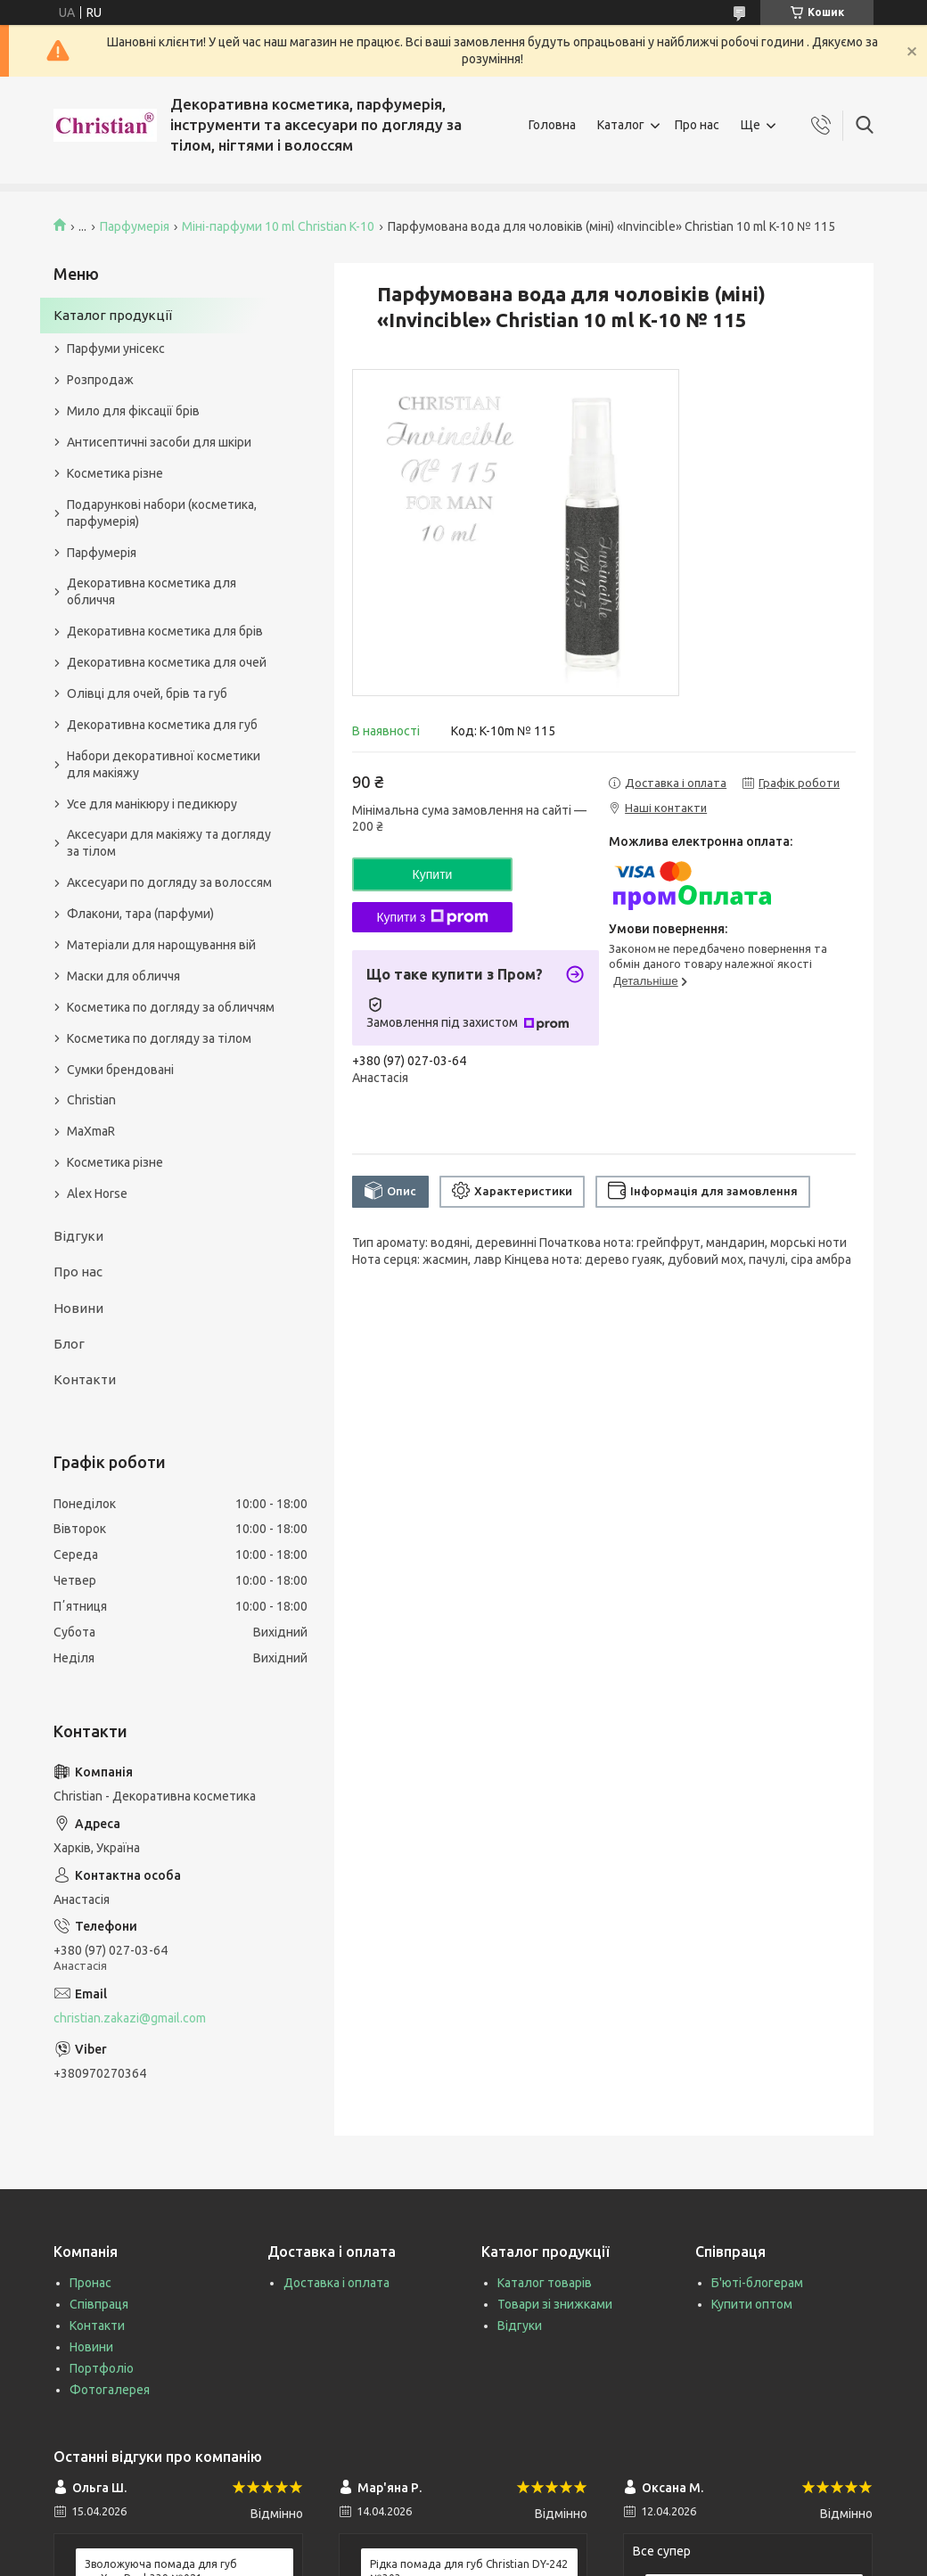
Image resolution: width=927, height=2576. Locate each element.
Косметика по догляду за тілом (159, 1038)
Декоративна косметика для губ (162, 725)
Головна (552, 125)
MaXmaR (91, 1131)
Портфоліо (102, 2368)
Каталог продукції (112, 315)
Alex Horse (97, 1193)
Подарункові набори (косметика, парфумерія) (162, 513)
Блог (69, 1343)
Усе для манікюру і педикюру (152, 804)
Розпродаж (100, 380)
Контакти (84, 1379)
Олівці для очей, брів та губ (147, 693)
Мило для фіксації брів (133, 411)
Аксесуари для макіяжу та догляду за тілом (169, 842)
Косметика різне (115, 473)
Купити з (432, 917)
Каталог (620, 125)
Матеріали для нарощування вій (161, 945)
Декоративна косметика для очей (167, 662)
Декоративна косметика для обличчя (151, 591)
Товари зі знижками (554, 2304)
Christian (91, 1100)
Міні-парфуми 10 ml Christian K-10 (278, 226)
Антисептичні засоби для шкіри (159, 442)
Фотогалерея (110, 2390)
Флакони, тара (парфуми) (140, 914)
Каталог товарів (544, 2283)
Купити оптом (751, 2304)
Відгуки (78, 1235)
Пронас (90, 2283)
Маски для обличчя (123, 976)
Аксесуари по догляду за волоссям (169, 882)
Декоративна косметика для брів (165, 631)
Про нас (697, 125)
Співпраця (99, 2304)
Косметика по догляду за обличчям (171, 1007)
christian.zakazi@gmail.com (129, 2018)
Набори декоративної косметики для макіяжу (163, 764)
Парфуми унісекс (116, 348)
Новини (78, 1308)
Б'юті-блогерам (757, 2283)
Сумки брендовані (120, 1069)
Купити (433, 874)
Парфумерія (134, 226)
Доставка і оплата (336, 2283)
